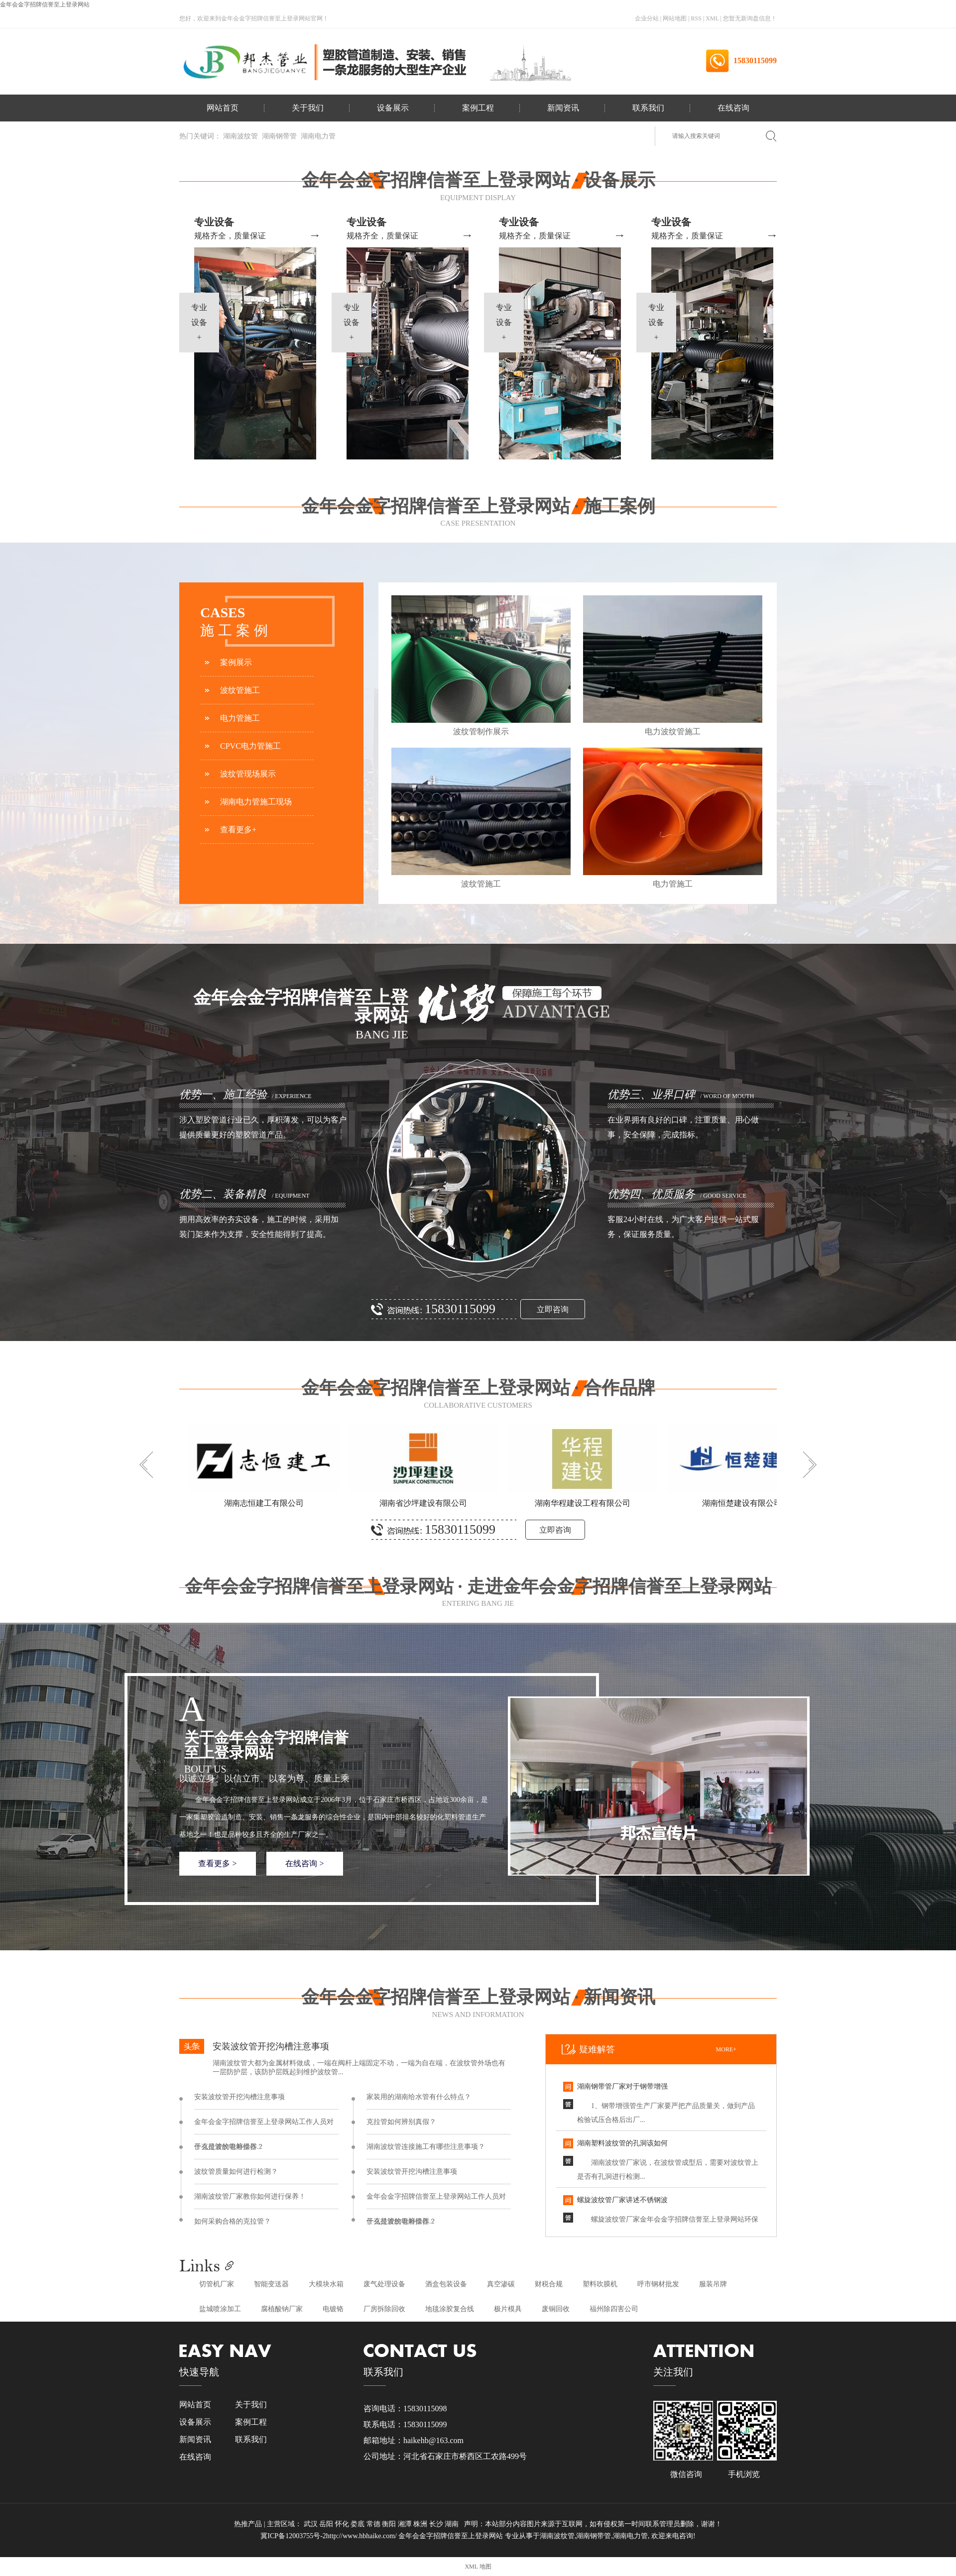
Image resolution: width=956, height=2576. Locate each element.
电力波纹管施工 (673, 731)
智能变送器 (271, 2284)
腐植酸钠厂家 (282, 2309)
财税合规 (549, 2284)
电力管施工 (240, 718)
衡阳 (390, 2524)
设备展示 (393, 108)
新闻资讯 (563, 108)
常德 (374, 2524)
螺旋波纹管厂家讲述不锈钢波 (622, 2200)
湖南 (453, 2524)
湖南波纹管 (240, 136)
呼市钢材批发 (658, 2284)
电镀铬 (333, 2309)
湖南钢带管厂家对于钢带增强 (622, 2086)
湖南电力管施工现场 (256, 801)
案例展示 (236, 662)
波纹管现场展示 (248, 774)
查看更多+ (238, 829)
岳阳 (327, 2524)
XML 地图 (478, 2566)
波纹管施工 (240, 690)
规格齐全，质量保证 (230, 235)
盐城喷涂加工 (220, 2309)
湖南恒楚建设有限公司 (742, 1503)
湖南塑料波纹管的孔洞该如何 (622, 2143)
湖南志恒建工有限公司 (264, 1503)
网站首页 (223, 108)
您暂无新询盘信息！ (750, 18)
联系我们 (648, 108)
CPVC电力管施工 (250, 746)
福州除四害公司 (614, 2309)
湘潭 (406, 2524)
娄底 (358, 2524)
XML (712, 18)
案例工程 (478, 108)
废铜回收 (556, 2309)
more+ (726, 2049)
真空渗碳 (501, 2284)
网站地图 (675, 18)
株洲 (421, 2524)
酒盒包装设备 (446, 2284)
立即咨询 (553, 1309)
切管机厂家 (216, 2284)
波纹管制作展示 (481, 731)
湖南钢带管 (279, 136)
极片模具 (508, 2309)
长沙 (437, 2524)
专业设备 (214, 222)
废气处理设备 (384, 2284)
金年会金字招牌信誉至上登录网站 (45, 4)
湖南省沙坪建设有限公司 (423, 1503)
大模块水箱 (326, 2284)
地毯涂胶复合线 (449, 2309)
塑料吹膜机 (600, 2284)
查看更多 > (217, 1863)
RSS (696, 18)
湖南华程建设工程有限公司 (582, 1503)
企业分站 (647, 18)
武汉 (312, 2524)
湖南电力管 (318, 136)
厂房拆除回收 (384, 2309)
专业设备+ (199, 322)
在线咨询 (733, 108)
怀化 (343, 2524)
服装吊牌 (713, 2284)
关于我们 (308, 108)
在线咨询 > (304, 1863)
